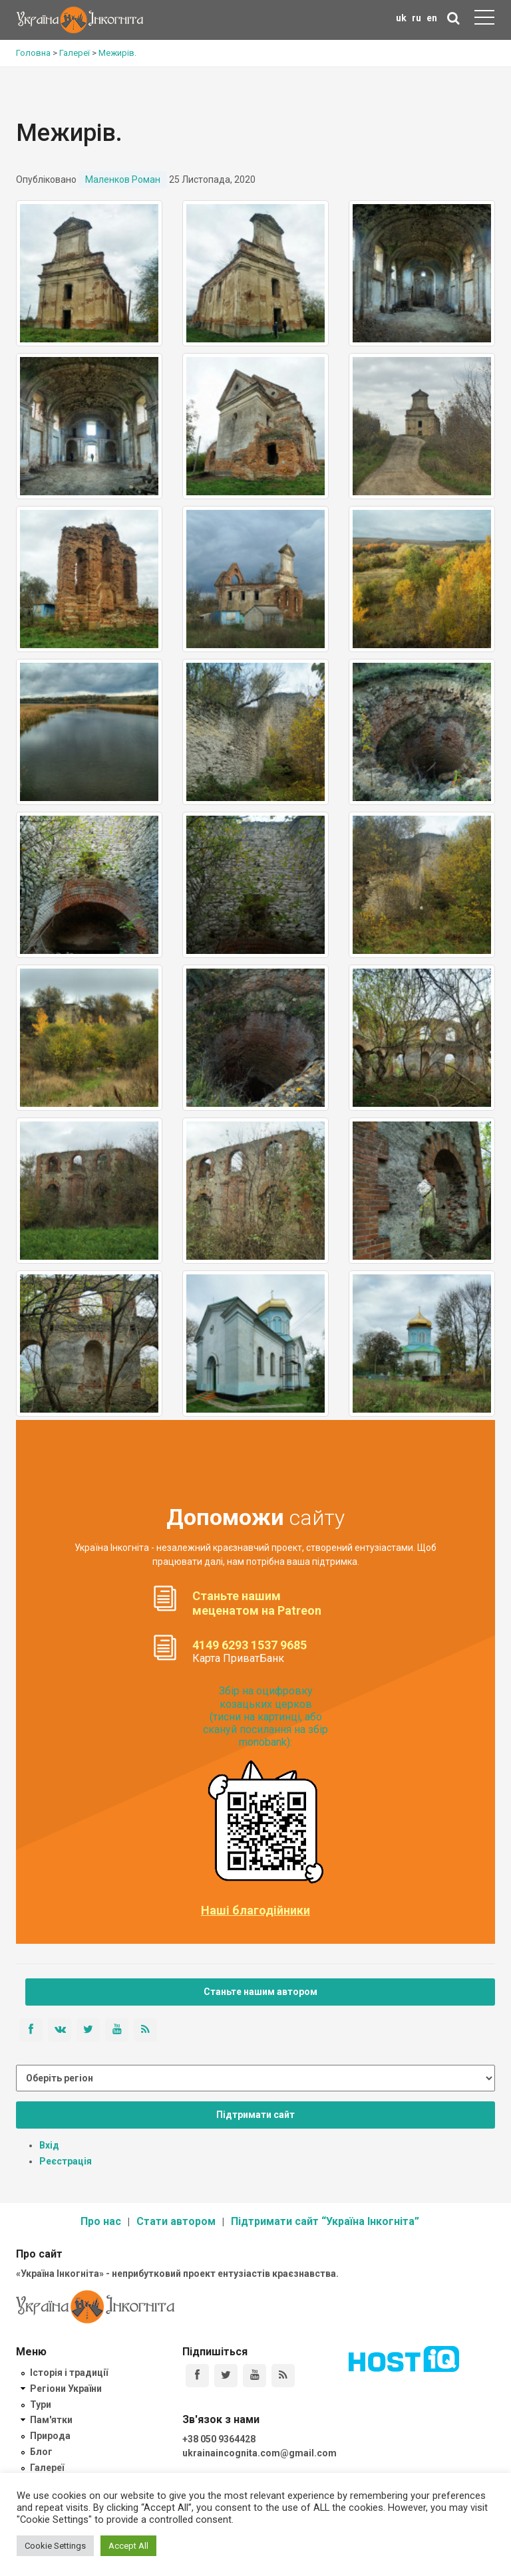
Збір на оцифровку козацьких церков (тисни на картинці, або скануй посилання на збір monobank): (265, 1716)
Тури (40, 2404)
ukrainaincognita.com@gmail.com (259, 2453)
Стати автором (176, 2221)
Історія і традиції (69, 2372)
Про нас (101, 2221)
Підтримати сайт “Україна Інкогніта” (325, 2221)
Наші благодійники (255, 1910)
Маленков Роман (122, 179)
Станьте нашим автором (260, 1991)
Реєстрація (65, 2161)
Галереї (47, 2467)
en (431, 18)
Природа (50, 2435)
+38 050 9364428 (219, 2439)
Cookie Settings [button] (55, 2546)
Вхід (49, 2145)
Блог (41, 2451)
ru (416, 18)
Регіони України (66, 2388)
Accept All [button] (128, 2546)
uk (401, 18)
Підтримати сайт (255, 2114)
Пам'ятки (51, 2419)
